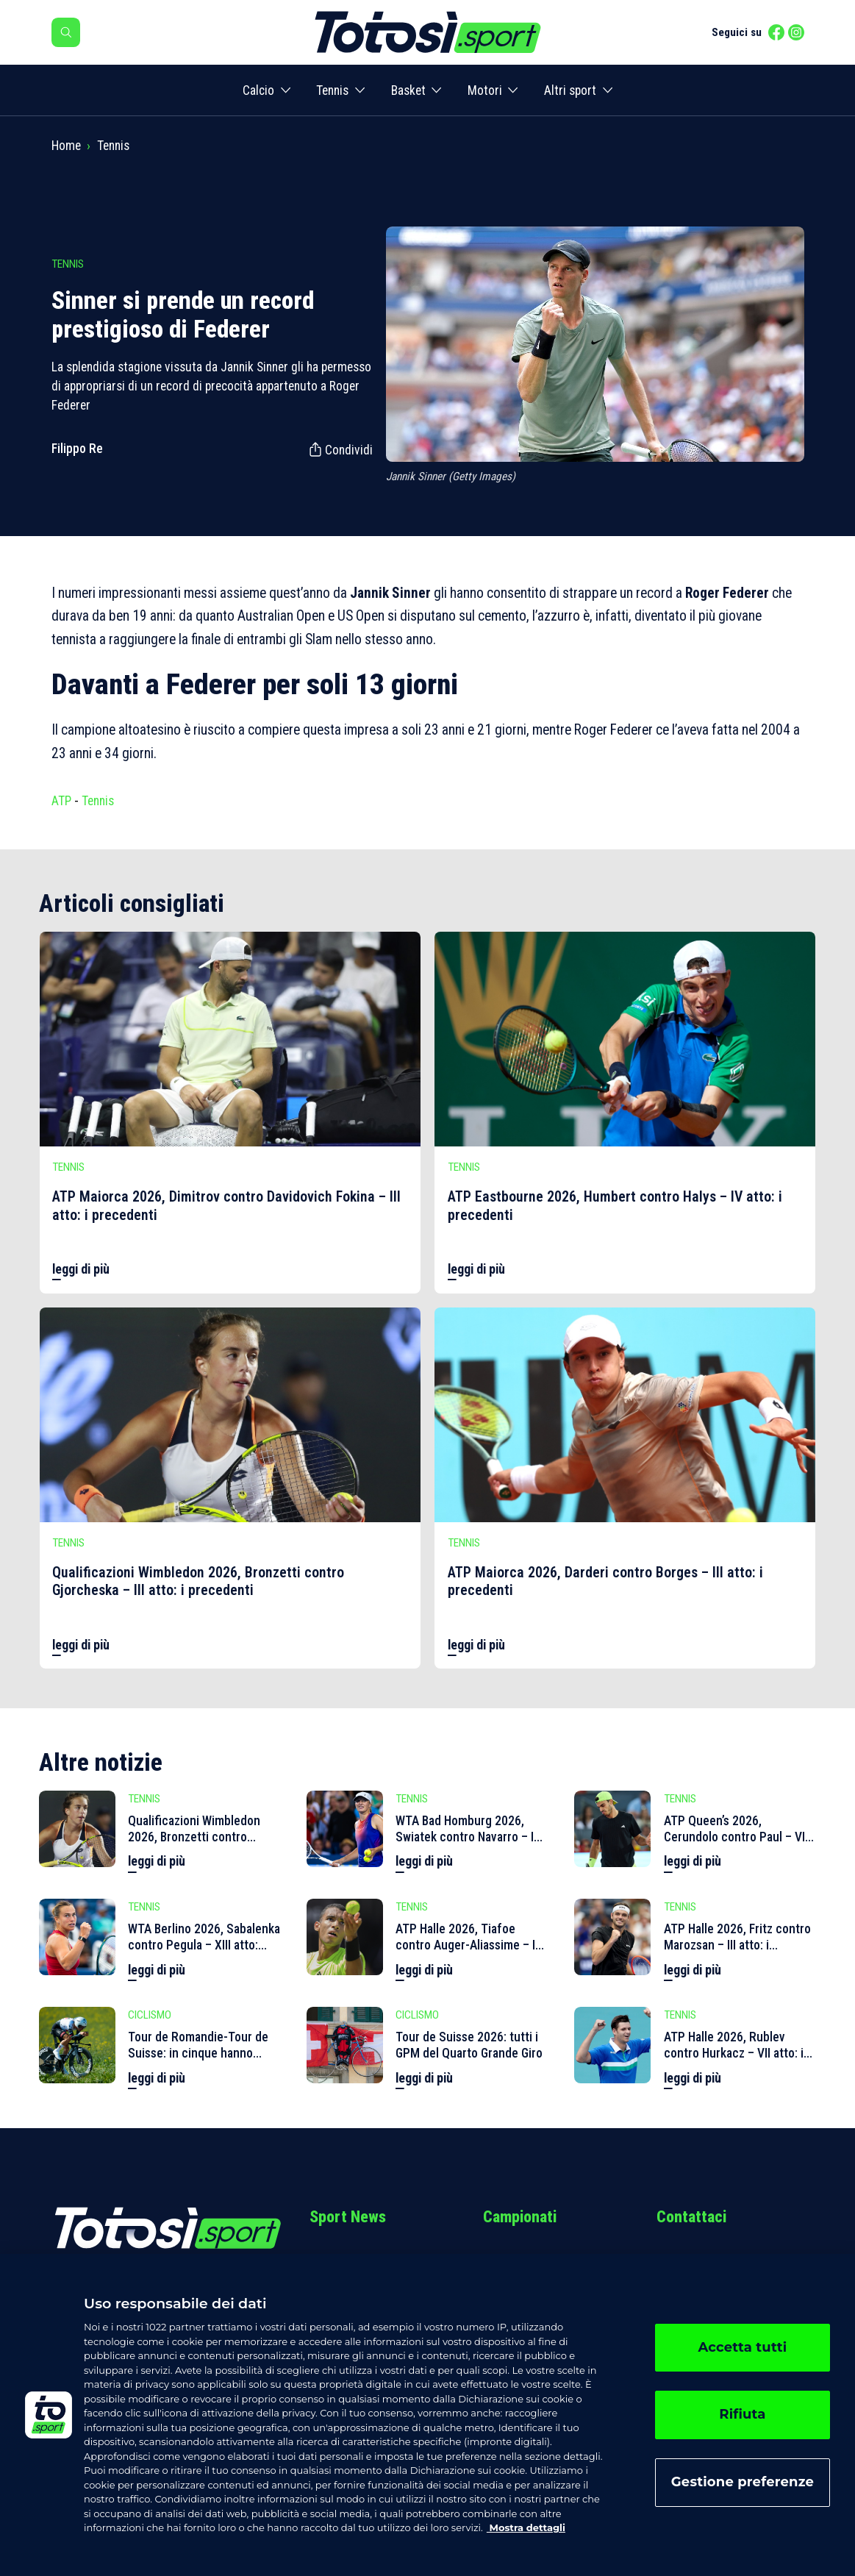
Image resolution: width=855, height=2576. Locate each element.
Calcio (258, 90)
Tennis (332, 90)
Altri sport (570, 90)
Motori (485, 90)
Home (66, 145)
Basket (408, 90)
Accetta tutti (742, 2347)
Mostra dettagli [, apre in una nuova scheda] (526, 2527)
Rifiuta (742, 2414)
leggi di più (81, 1269)
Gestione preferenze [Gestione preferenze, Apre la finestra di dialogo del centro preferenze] (742, 2482)
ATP (61, 800)
